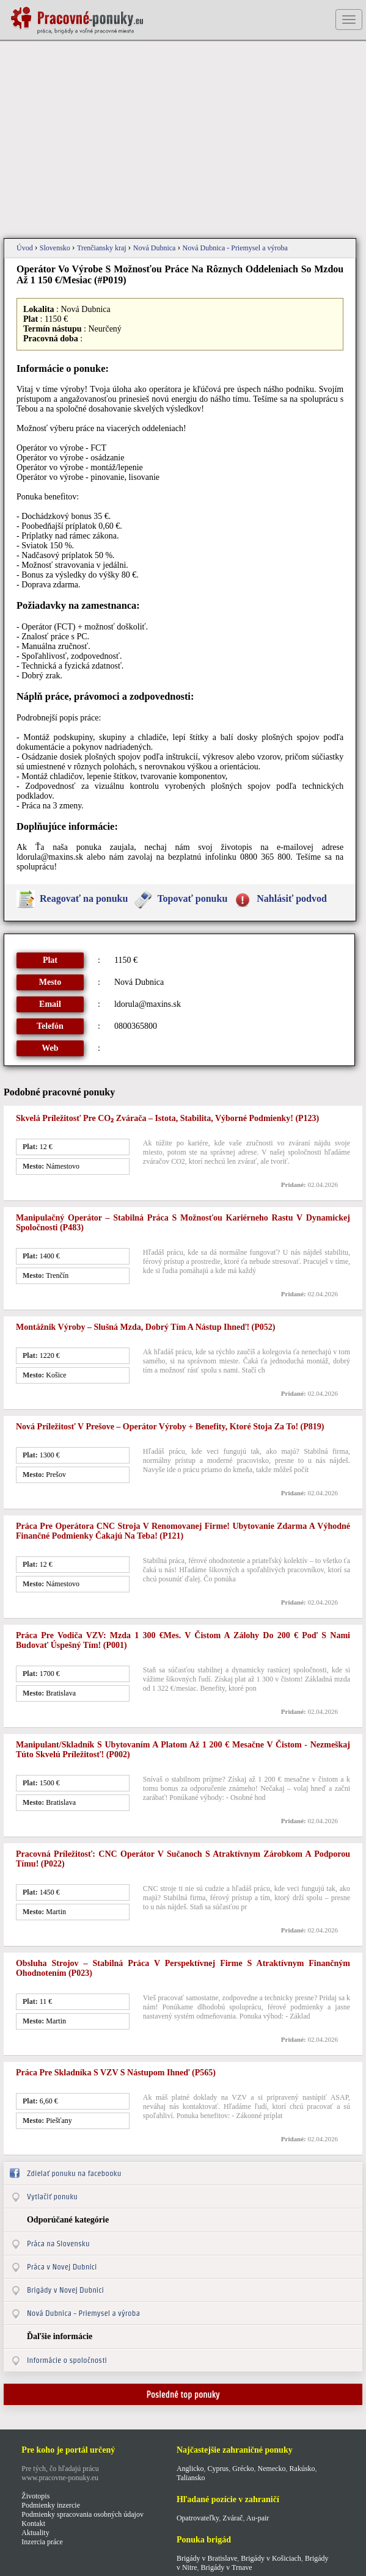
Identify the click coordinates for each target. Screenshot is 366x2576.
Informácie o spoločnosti (67, 2360)
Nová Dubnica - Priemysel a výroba (235, 248)
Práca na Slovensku (58, 2243)
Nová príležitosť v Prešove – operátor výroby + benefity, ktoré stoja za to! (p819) (170, 1426)
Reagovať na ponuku (84, 898)
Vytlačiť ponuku (52, 2196)
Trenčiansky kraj (102, 248)
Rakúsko (302, 2468)
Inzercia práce (42, 2542)
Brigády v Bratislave (207, 2558)
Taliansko (191, 2477)
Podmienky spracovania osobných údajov (82, 2514)
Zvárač (232, 2518)
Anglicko (190, 2468)
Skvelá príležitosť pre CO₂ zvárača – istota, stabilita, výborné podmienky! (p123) (167, 1118)
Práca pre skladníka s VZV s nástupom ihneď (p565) (116, 2072)
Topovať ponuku (192, 898)
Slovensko (56, 248)
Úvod (25, 248)
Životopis (35, 2496)
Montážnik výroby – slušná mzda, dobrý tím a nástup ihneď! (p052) (146, 1327)
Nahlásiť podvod (292, 898)
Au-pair (257, 2518)
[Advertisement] (183, 140)
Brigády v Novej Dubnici (65, 2290)
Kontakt (33, 2523)
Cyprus (218, 2468)
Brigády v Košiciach (271, 2558)
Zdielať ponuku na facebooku (74, 2173)
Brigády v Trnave (226, 2567)
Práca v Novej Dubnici (62, 2266)
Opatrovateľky (198, 2518)
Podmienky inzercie (50, 2505)
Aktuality (35, 2532)
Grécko (243, 2468)
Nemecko (272, 2468)
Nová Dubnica (155, 248)
